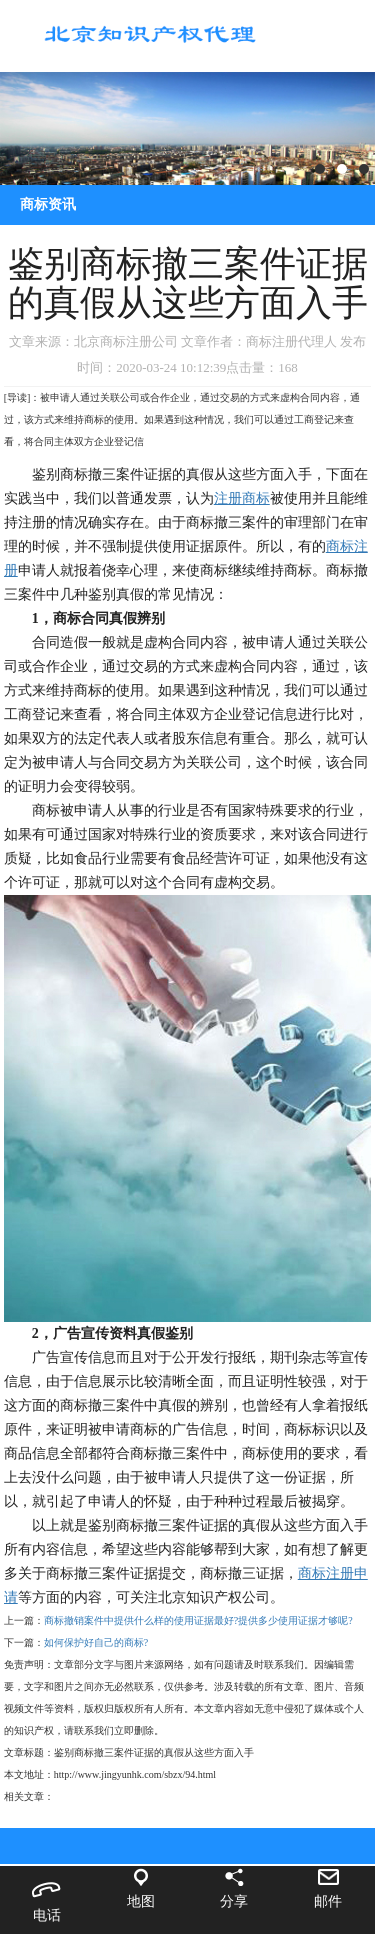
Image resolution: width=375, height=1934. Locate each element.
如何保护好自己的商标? (96, 1642)
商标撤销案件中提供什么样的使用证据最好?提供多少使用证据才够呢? (198, 1620)
